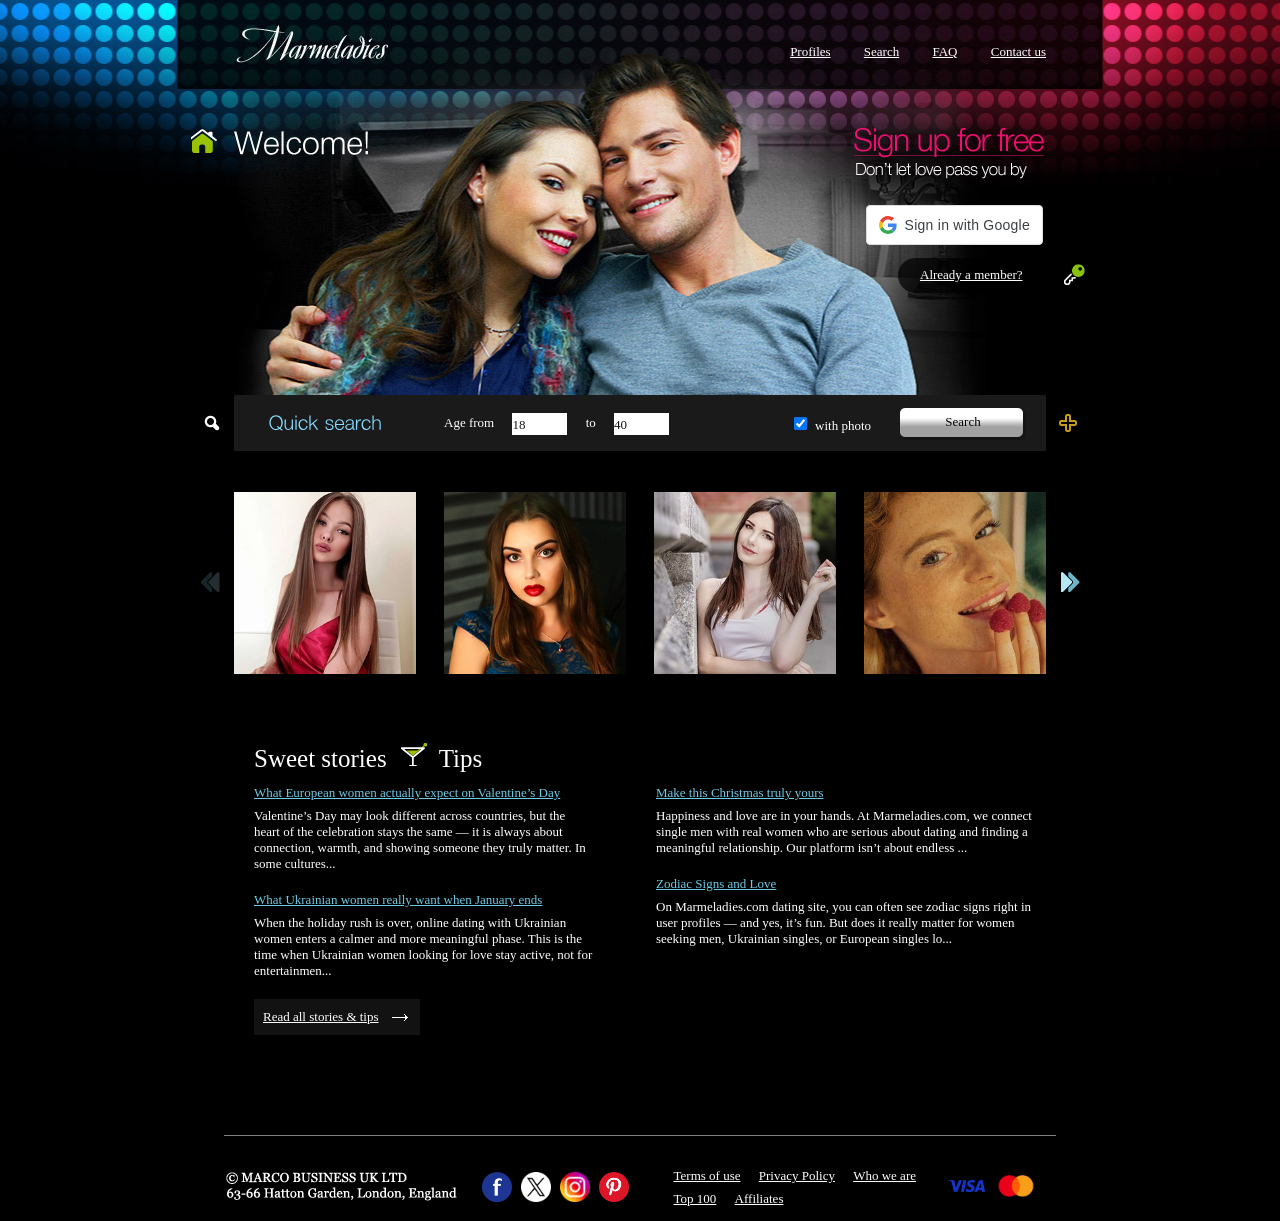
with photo (843, 425)
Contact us (1018, 51)
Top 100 (695, 1198)
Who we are (884, 1175)
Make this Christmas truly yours (740, 792)
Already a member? (971, 274)
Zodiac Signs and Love (716, 883)
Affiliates (759, 1198)
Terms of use (707, 1175)
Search (881, 51)
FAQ (944, 51)
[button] (954, 225)
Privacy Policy (797, 1175)
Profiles (810, 51)
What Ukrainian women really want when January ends (398, 899)
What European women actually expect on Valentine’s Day (407, 792)
